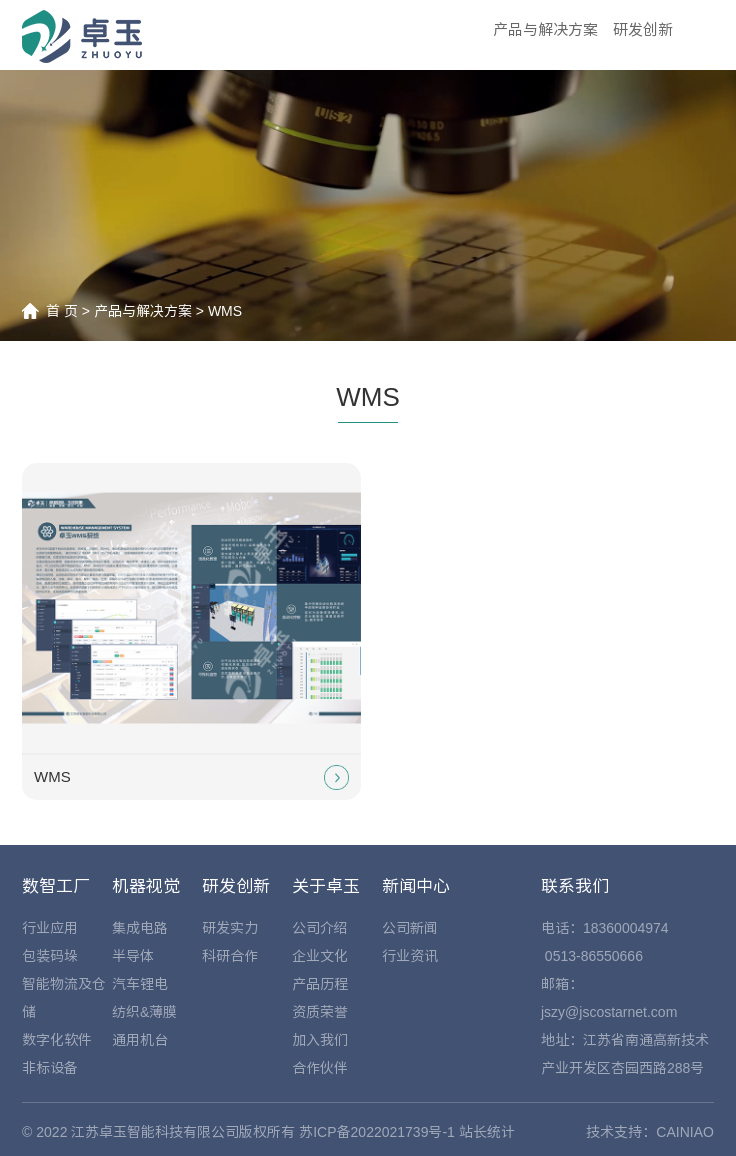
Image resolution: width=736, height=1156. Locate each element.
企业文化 (320, 956)
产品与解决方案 (545, 29)
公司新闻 (410, 928)
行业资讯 (410, 956)
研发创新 (643, 29)
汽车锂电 (140, 984)
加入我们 (320, 1040)
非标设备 (50, 1068)
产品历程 (320, 984)
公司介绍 (320, 928)
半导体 (133, 956)
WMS (225, 311)
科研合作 (230, 956)
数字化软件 (57, 1040)
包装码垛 (50, 956)
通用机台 (140, 1040)
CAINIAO (685, 1132)
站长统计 (487, 1132)
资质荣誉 (320, 1012)
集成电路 (140, 928)
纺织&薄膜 (144, 1012)
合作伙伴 (320, 1068)
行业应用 (50, 928)
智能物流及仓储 (64, 998)
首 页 (62, 311)
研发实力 (230, 928)
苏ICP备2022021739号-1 (377, 1132)
